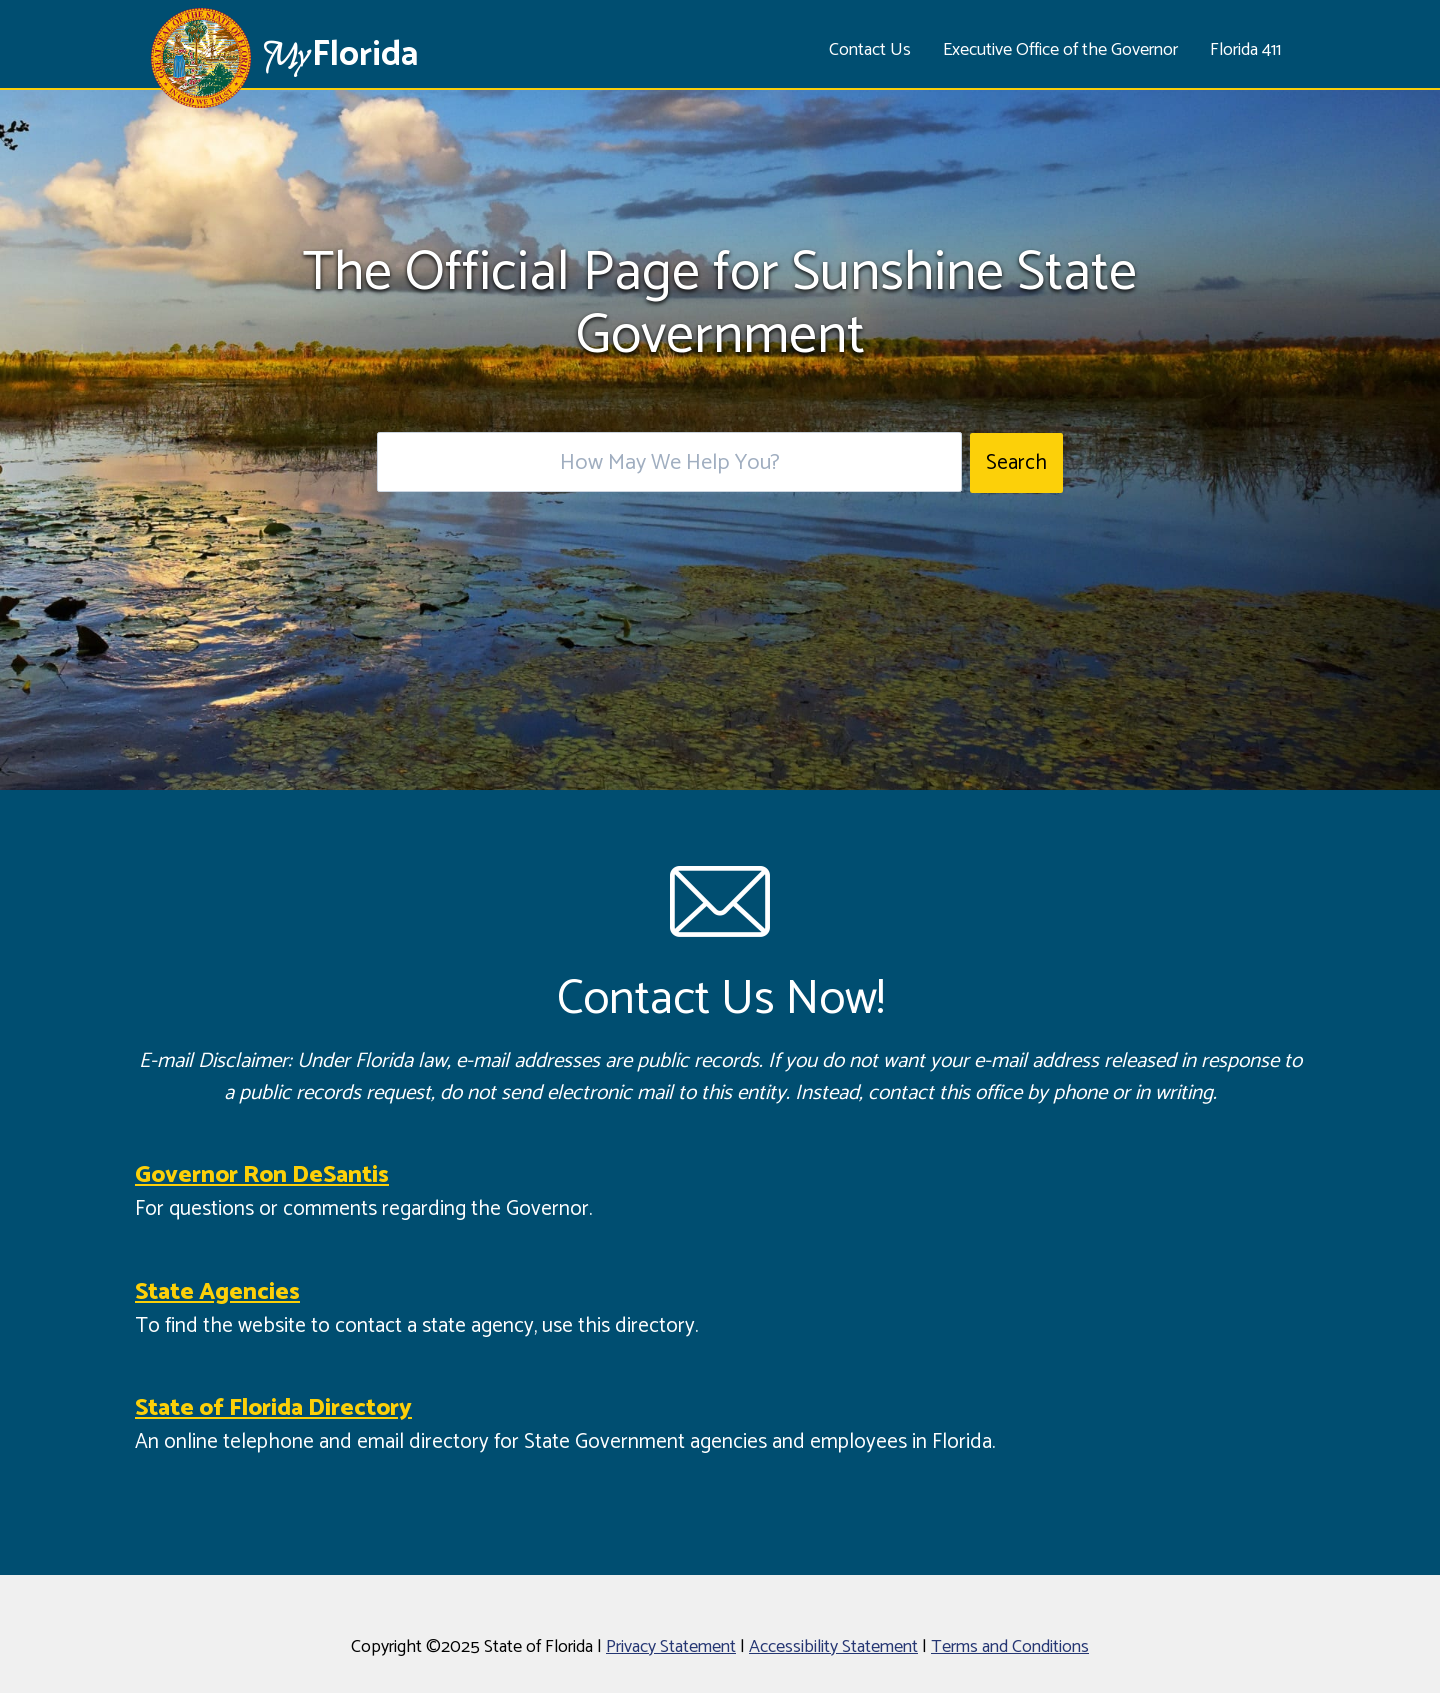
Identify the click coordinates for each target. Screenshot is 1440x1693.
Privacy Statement (671, 1647)
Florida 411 (1245, 50)
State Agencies (217, 1292)
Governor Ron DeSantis (262, 1175)
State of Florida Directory (273, 1408)
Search (1016, 463)
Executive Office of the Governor (1060, 50)
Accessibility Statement (833, 1647)
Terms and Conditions (1010, 1647)
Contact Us (870, 50)
